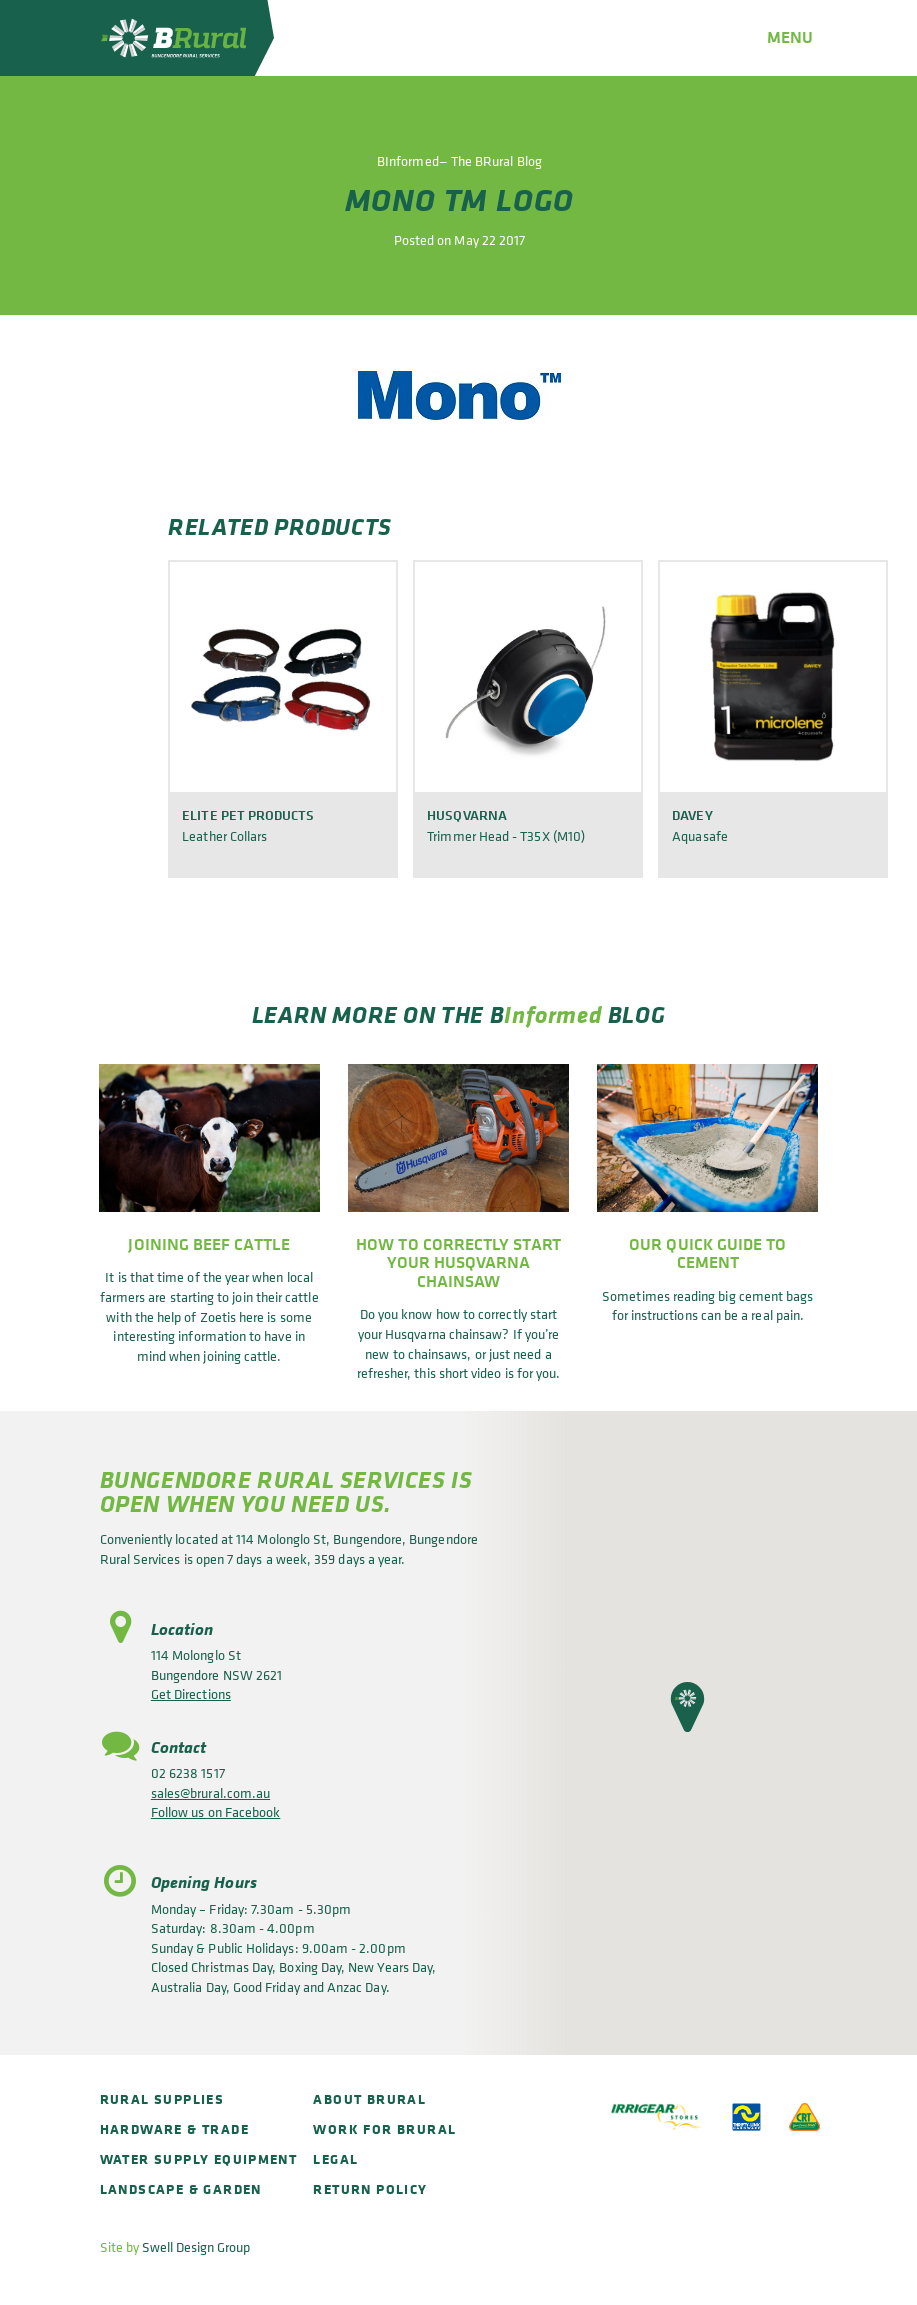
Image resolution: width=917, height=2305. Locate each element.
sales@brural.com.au (210, 1792)
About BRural (369, 2098)
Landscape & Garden (181, 2188)
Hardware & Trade (174, 2128)
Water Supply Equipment (199, 2158)
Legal (335, 2158)
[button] (687, 1707)
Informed (553, 1014)
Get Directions (191, 1693)
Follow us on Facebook (215, 1811)
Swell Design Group (196, 2246)
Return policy (370, 2188)
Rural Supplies (162, 2098)
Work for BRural (384, 2128)
